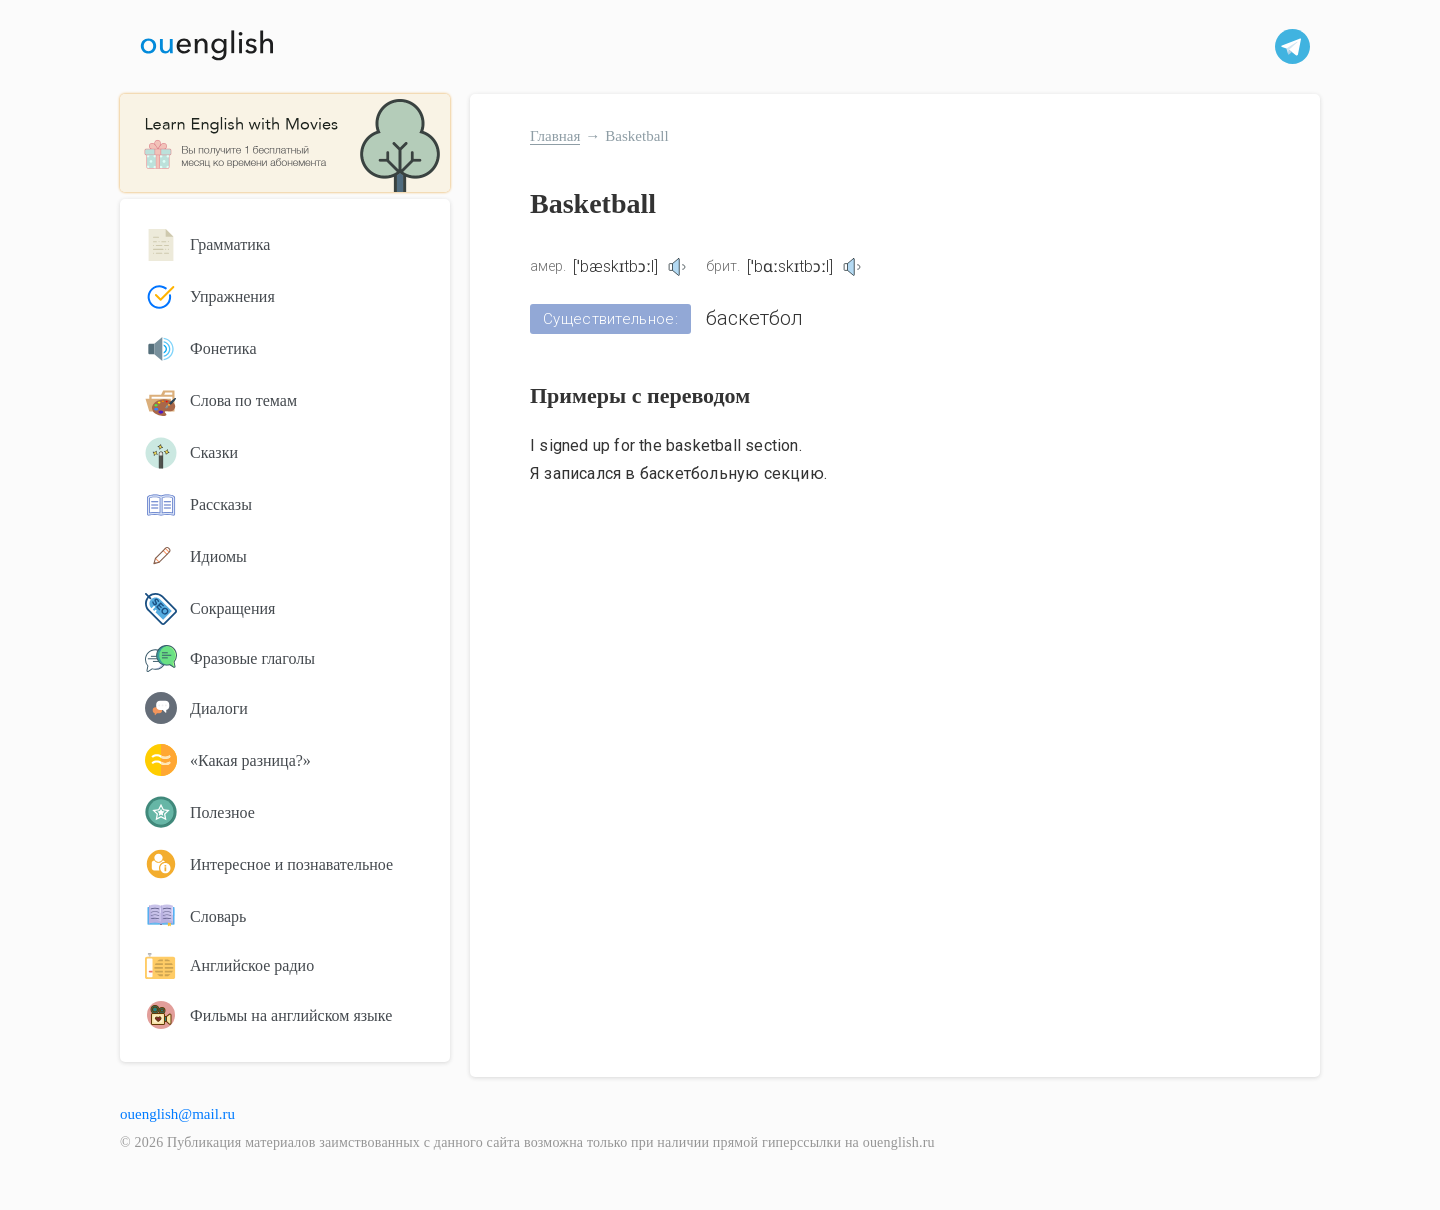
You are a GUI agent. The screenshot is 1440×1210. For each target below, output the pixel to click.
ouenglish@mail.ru (177, 1114)
